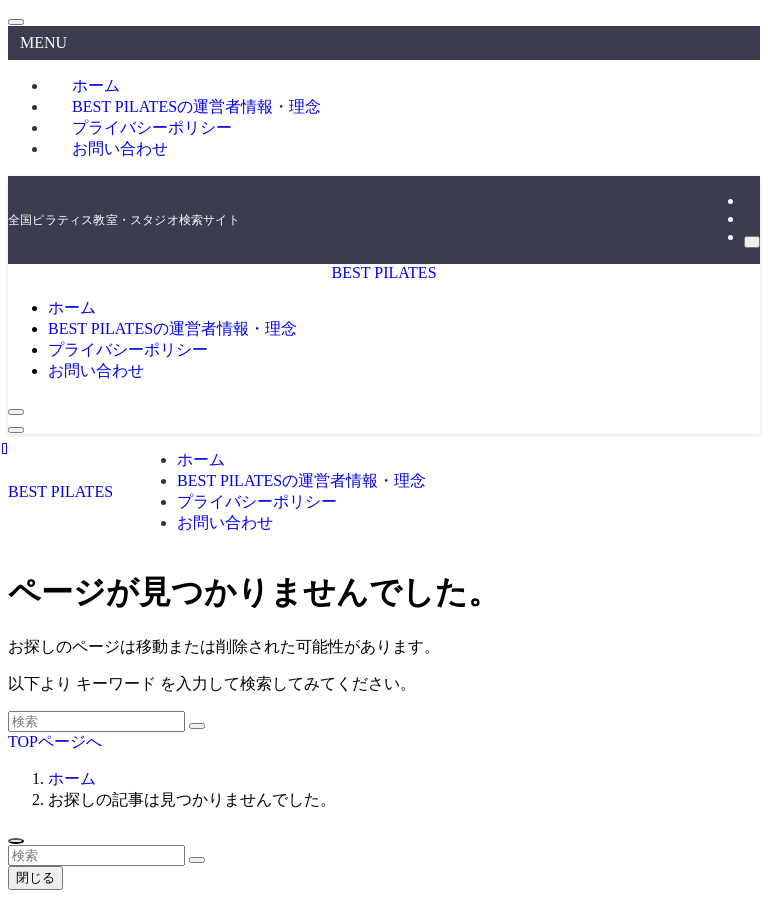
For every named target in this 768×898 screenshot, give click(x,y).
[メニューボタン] (16, 430)
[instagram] (750, 200)
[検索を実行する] (197, 726)
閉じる (35, 877)
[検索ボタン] (16, 412)
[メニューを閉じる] (16, 22)
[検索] (752, 242)
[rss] (750, 218)
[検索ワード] (96, 721)
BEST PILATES (383, 272)
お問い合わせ (120, 148)
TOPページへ (55, 741)
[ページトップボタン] (16, 841)
